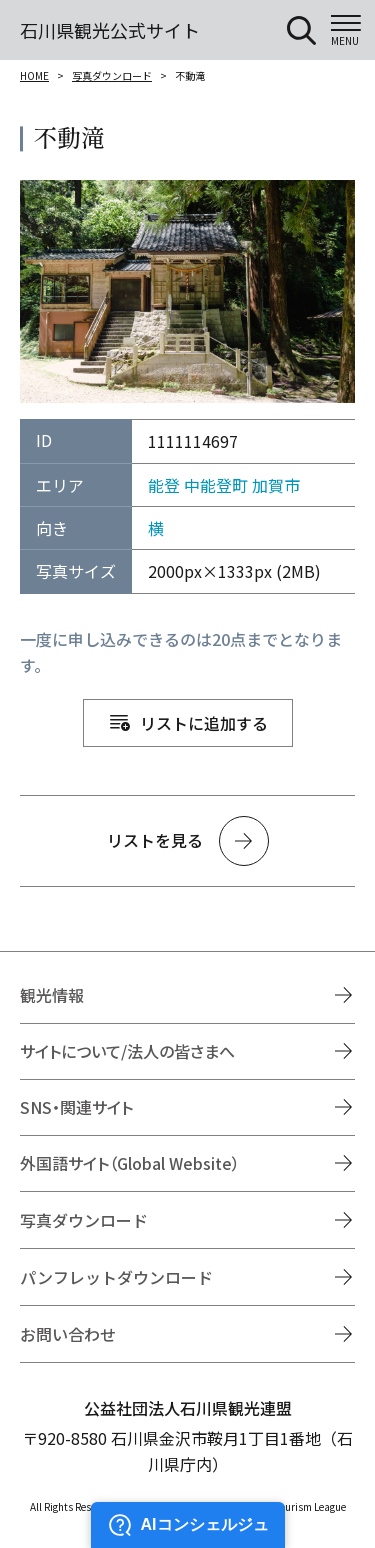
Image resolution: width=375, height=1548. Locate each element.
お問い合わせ (68, 1334)
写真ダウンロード (112, 75)
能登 (164, 485)
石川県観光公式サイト (110, 30)
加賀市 (276, 485)
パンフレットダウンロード (116, 1277)
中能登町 (216, 485)
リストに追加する (204, 723)
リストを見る (155, 840)
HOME (34, 75)
